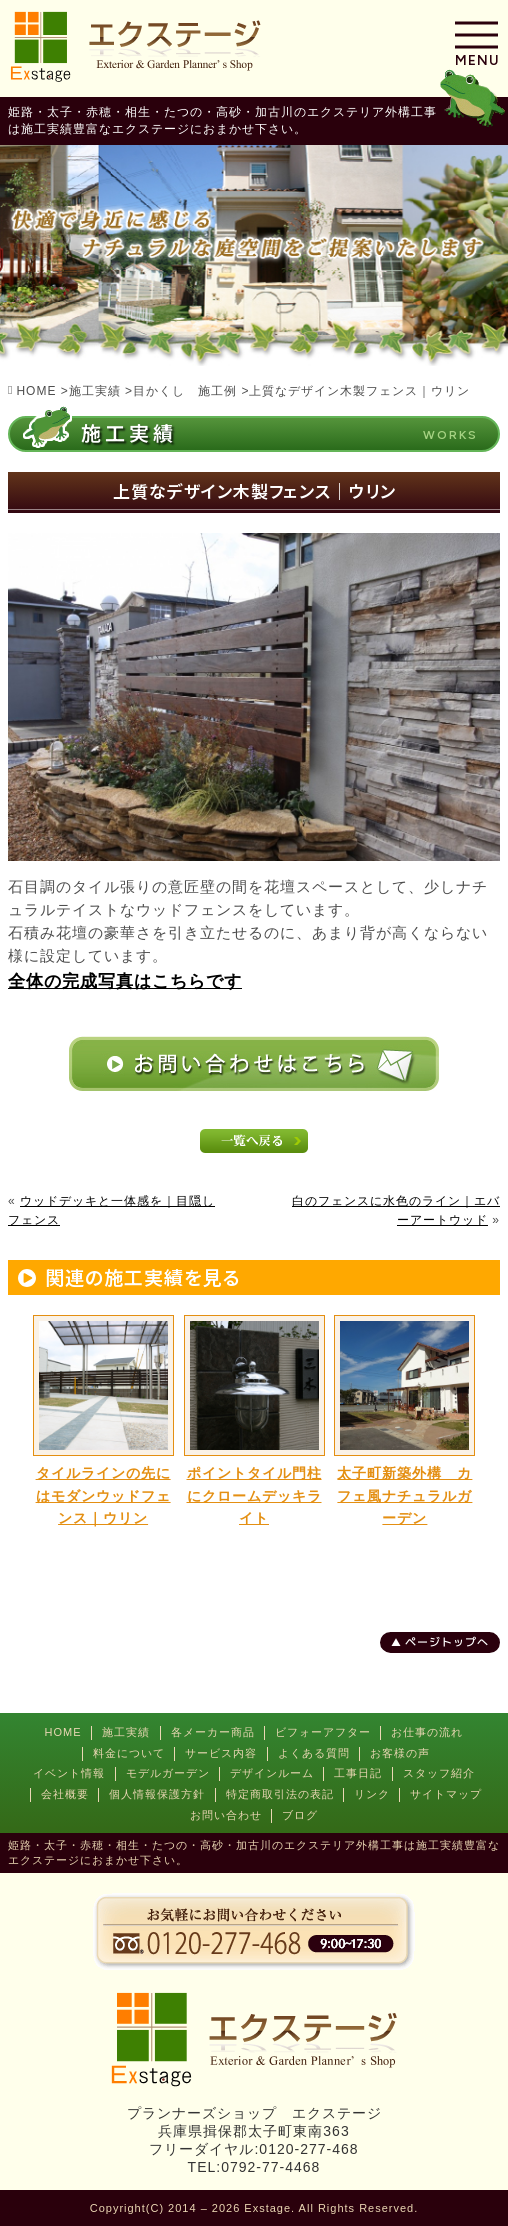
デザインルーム (272, 1773)
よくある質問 (314, 1753)
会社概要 (65, 1794)
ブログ (300, 1815)
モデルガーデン (168, 1773)
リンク (372, 1794)
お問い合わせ (226, 1815)
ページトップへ (447, 1642)
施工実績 (126, 1732)
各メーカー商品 (213, 1732)
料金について (129, 1753)
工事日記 (358, 1773)
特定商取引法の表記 (280, 1794)
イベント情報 (69, 1773)
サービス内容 (221, 1753)
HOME (63, 1732)
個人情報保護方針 (157, 1794)
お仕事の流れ (427, 1732)
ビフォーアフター (323, 1732)
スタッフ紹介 (439, 1773)
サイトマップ (446, 1794)
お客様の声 (400, 1753)
